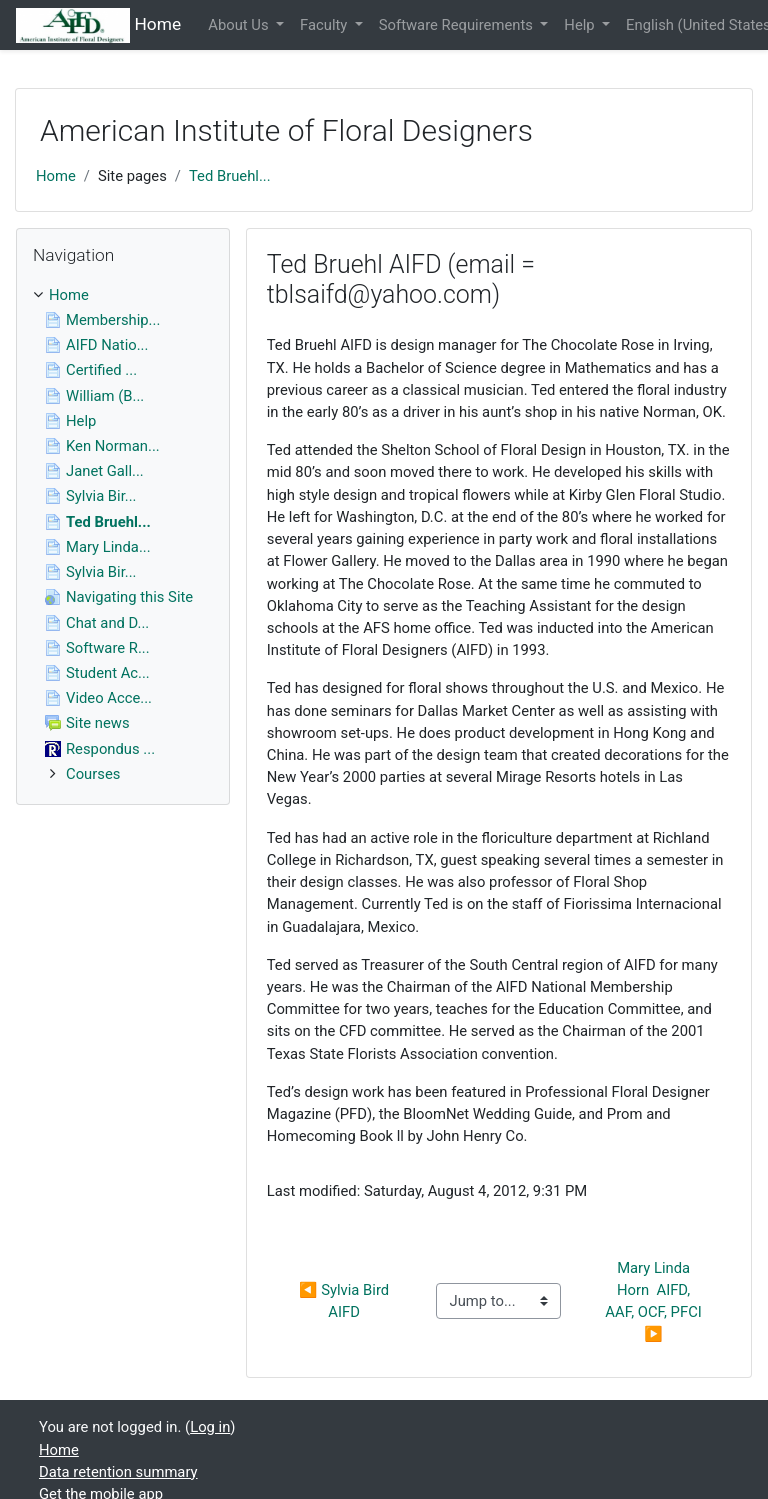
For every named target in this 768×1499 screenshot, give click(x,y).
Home (56, 176)
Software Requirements (458, 25)
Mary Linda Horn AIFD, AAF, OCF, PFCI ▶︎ (655, 1301)
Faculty (325, 25)
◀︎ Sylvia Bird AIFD (346, 1301)
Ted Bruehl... (230, 176)
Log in (210, 1427)
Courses (93, 774)
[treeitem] (123, 295)
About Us (240, 25)
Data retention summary (118, 1472)
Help (581, 25)
